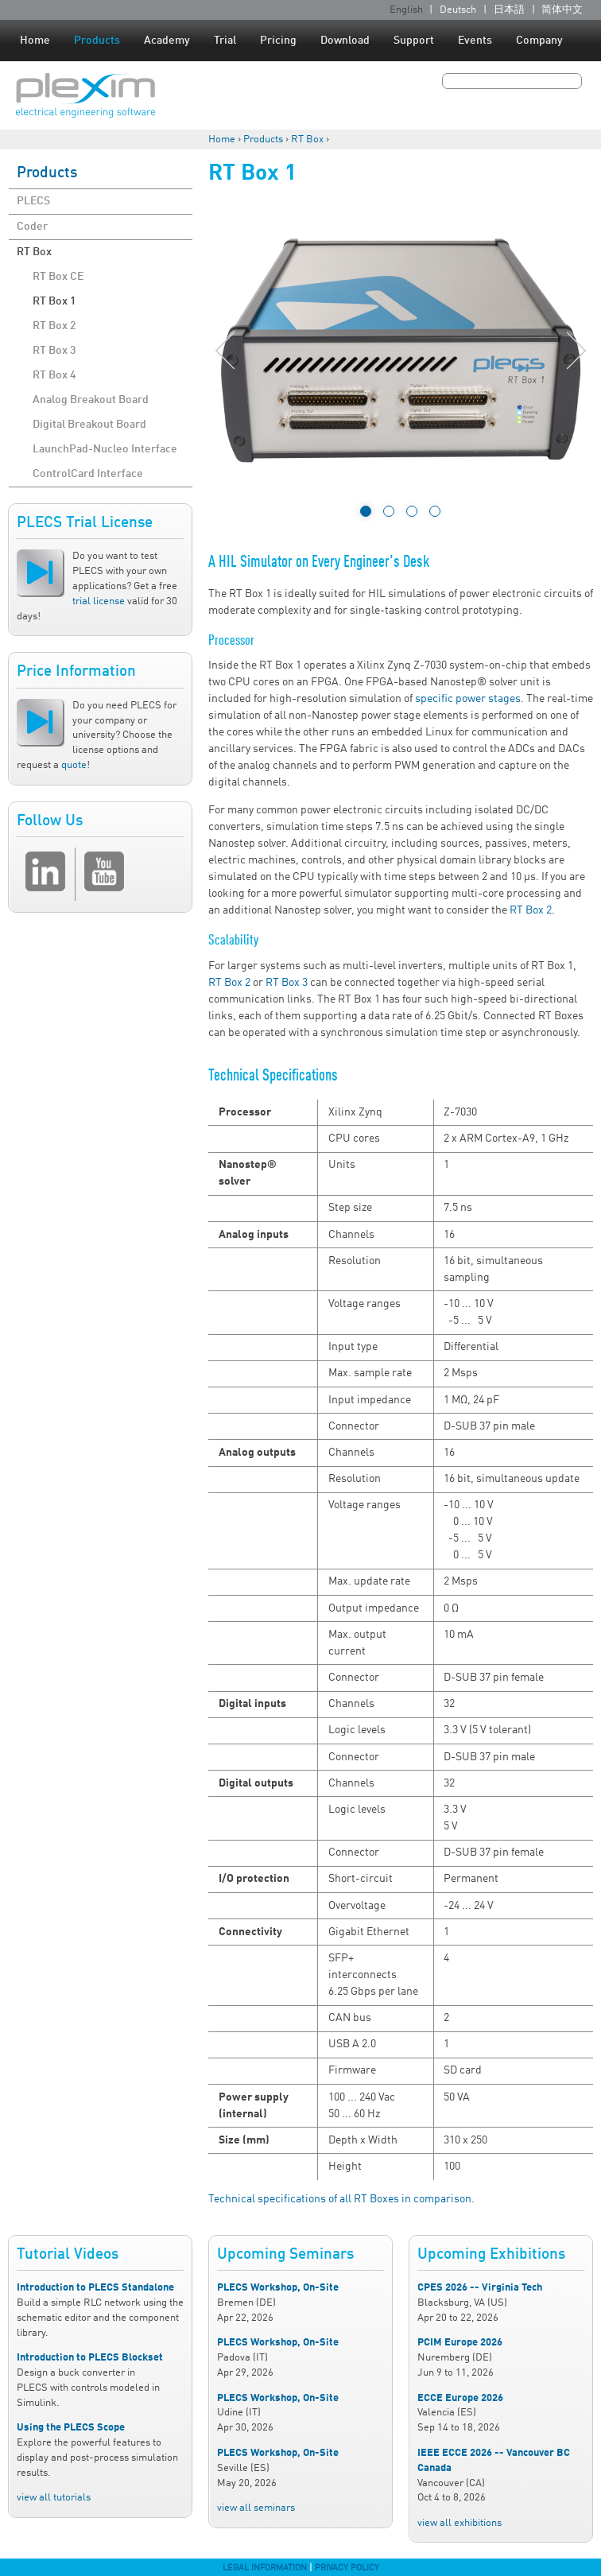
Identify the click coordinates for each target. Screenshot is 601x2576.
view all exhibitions (459, 2523)
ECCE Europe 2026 (460, 2398)
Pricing (278, 40)
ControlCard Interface (88, 473)
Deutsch (458, 10)
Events (475, 40)
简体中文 (562, 10)
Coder (32, 226)
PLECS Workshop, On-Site (278, 2288)
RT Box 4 (54, 375)
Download (345, 40)
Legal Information (265, 2568)
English (406, 10)
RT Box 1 (54, 301)
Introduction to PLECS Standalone (95, 2288)
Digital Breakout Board (89, 424)
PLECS (33, 201)
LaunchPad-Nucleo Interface (105, 449)
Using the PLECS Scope (71, 2428)
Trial (225, 40)
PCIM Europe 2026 (459, 2342)
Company (539, 40)
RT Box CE (58, 276)
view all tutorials (54, 2498)
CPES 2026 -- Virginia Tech (479, 2288)
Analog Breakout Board (91, 399)
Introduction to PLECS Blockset (90, 2358)
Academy (167, 40)
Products (97, 40)
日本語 (509, 10)
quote (74, 765)
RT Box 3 (54, 350)
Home (35, 40)
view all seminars (256, 2508)
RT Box (307, 139)
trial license (98, 601)
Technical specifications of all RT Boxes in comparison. (341, 2199)
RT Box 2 (54, 326)
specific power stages (468, 698)
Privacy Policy (347, 2568)
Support (414, 40)
